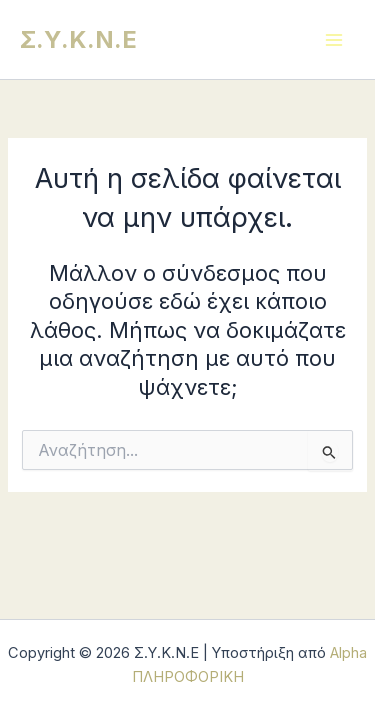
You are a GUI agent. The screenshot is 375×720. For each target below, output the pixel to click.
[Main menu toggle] (334, 40)
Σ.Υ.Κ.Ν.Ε (78, 39)
